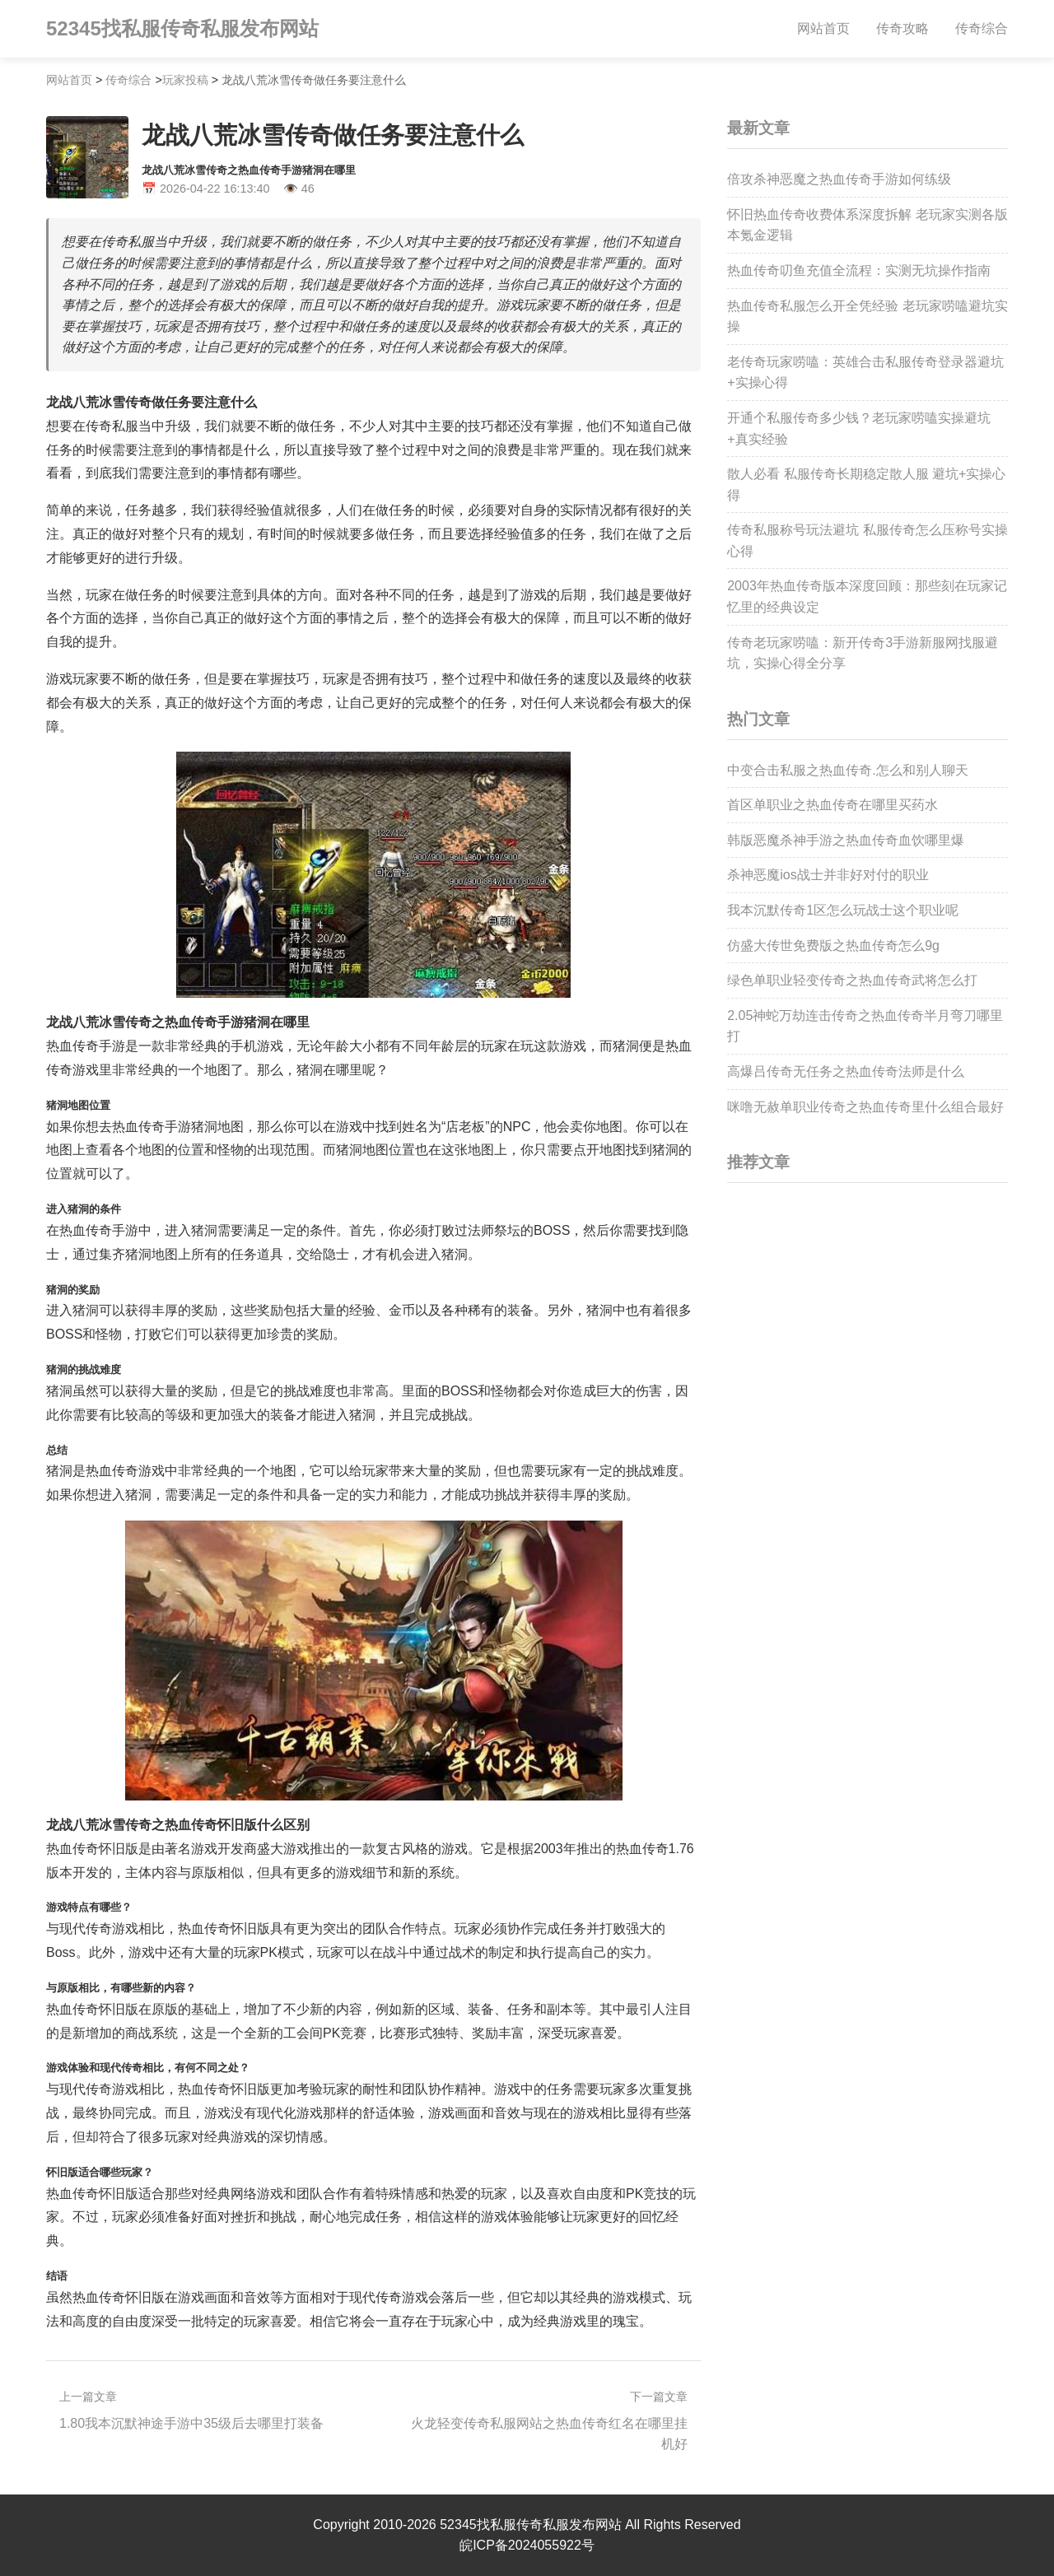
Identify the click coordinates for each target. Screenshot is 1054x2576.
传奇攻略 (902, 28)
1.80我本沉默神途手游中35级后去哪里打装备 (191, 2423)
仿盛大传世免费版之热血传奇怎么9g (833, 946)
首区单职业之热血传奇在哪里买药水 (832, 805)
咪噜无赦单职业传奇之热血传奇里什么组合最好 (865, 1107)
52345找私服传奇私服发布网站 (182, 28)
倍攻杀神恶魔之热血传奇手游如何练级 (839, 179)
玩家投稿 (185, 79)
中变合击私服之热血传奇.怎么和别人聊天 (847, 770)
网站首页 (823, 28)
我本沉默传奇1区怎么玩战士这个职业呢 (842, 910)
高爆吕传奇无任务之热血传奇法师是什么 (845, 1071)
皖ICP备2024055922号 (527, 2545)
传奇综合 (981, 28)
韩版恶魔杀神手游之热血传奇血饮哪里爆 (845, 840)
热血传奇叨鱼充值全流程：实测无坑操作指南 (859, 270)
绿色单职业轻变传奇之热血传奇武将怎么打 (852, 980)
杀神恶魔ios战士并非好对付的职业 (827, 875)
